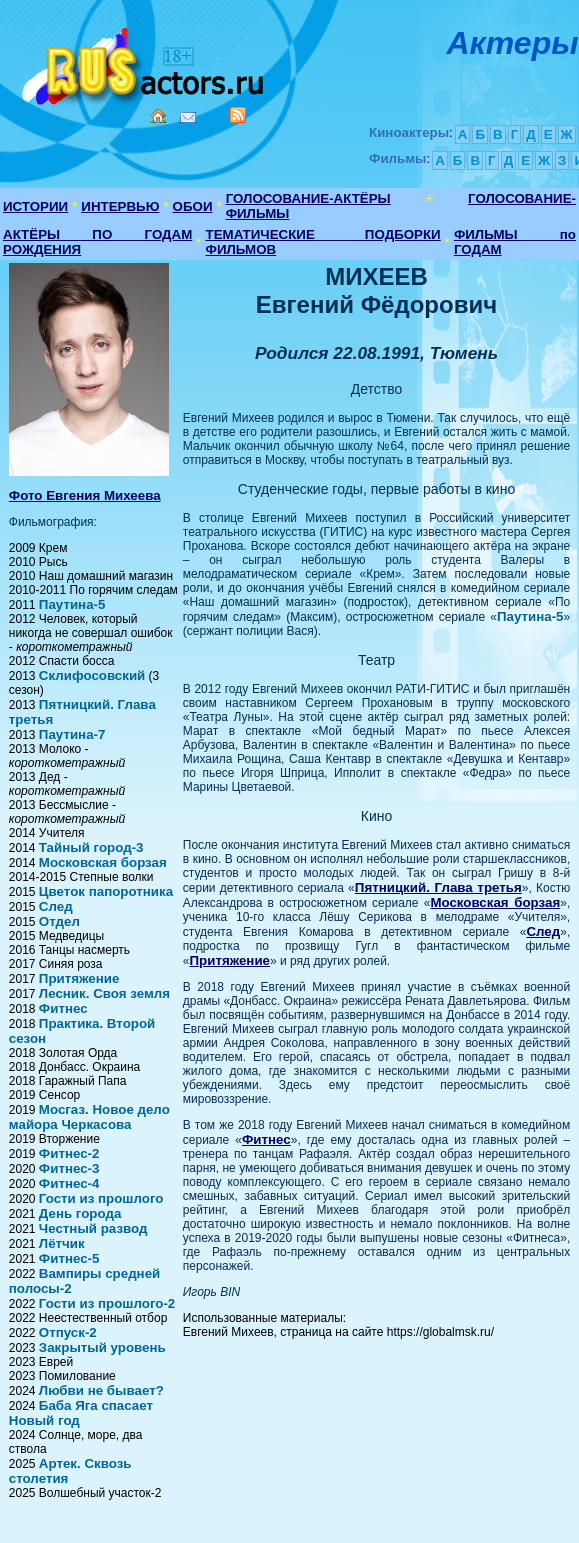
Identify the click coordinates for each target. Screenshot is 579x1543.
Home (158, 116)
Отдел (59, 921)
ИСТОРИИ (35, 206)
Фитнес (63, 1008)
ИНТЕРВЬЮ (120, 206)
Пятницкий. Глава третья (438, 887)
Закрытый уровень (102, 1347)
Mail (188, 117)
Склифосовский (92, 675)
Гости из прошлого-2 (107, 1303)
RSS (238, 115)
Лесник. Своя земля (104, 993)
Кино (145, 62)
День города (80, 1213)
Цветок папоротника (106, 891)
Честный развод (93, 1228)
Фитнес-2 (69, 1153)
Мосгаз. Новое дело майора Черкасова (89, 1117)
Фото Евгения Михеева (85, 495)
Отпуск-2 (68, 1332)
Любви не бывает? (101, 1390)
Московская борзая (103, 862)
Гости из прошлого (101, 1198)
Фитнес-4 (69, 1183)
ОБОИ (193, 206)
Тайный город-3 (91, 847)
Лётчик (62, 1243)
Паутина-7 (72, 734)
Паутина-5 (72, 604)
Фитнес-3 (69, 1168)
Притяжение (79, 978)
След (56, 906)
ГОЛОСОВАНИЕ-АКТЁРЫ (308, 198)
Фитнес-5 (69, 1258)
